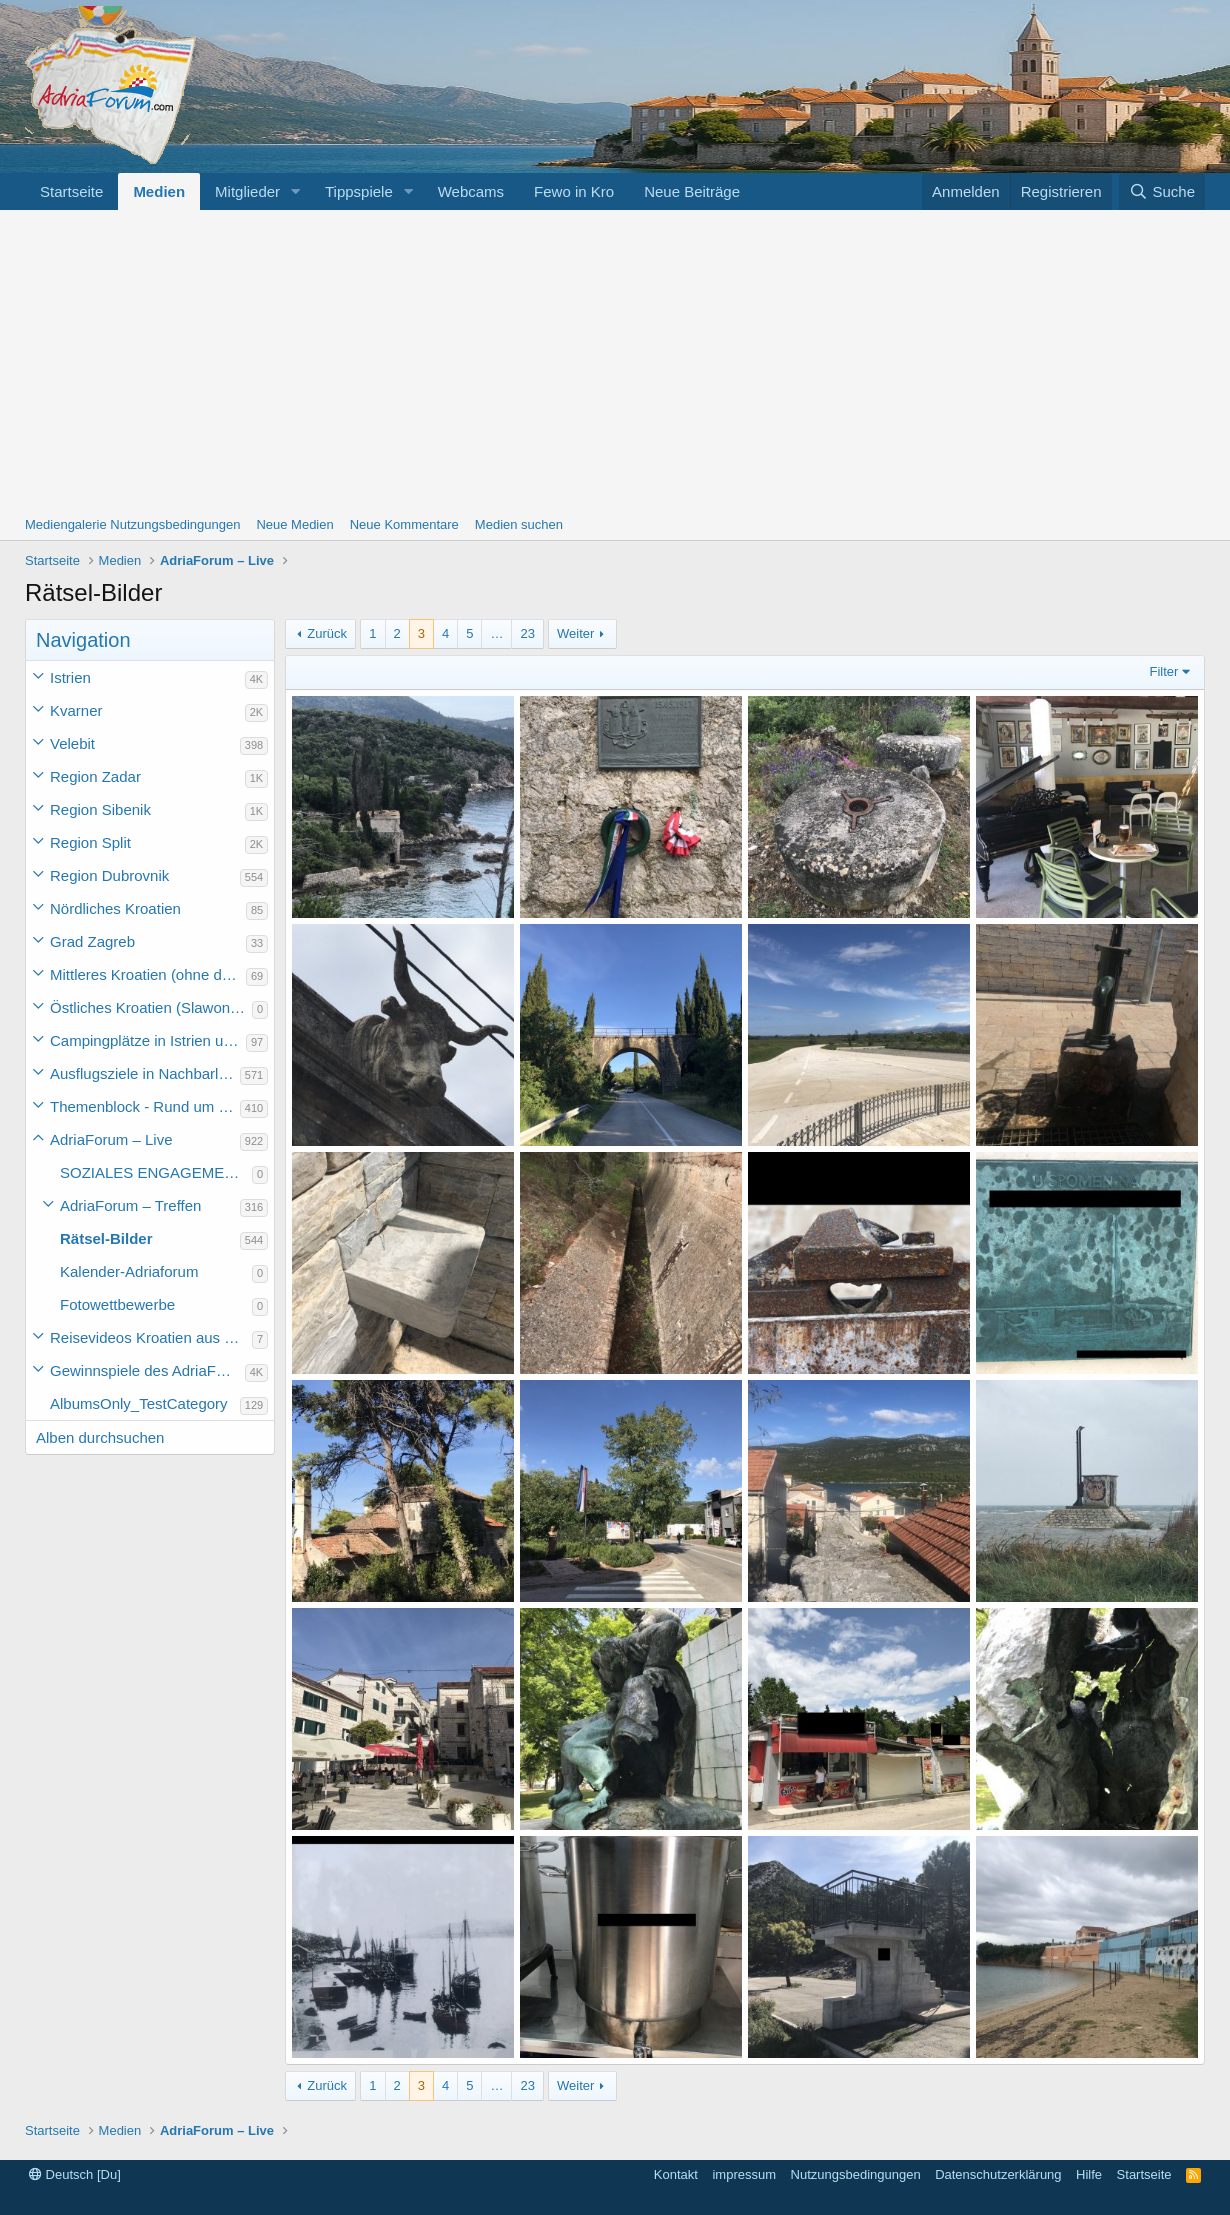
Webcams (471, 191)
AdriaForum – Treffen (130, 1205)
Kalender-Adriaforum (129, 1271)
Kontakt (676, 2174)
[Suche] (1162, 191)
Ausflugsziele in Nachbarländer (145, 1073)
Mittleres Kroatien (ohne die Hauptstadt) (148, 974)
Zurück (327, 633)
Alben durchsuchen (100, 1437)
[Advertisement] (615, 360)
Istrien (70, 677)
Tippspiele (359, 191)
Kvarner (76, 710)
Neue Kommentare (404, 524)
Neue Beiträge (692, 191)
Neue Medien (294, 524)
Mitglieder (247, 191)
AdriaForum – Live (111, 1139)
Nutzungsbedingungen (856, 2174)
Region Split (90, 842)
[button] (296, 191)
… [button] (496, 633)
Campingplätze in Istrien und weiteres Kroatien (148, 1040)
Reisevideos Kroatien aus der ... (151, 1337)
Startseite (71, 191)
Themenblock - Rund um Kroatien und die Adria (145, 1106)
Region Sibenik (100, 809)
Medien (159, 191)
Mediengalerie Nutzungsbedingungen (132, 524)
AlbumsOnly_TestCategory (139, 1403)
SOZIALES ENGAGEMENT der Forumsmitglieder (156, 1172)
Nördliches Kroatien (115, 908)
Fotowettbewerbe (117, 1304)
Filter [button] (1164, 671)
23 (527, 633)
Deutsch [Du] (75, 2174)
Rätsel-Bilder (106, 1238)
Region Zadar (95, 776)
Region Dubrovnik (109, 875)
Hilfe (1089, 2174)
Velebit (72, 743)
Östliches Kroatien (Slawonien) (151, 1007)
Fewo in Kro (574, 191)
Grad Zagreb (92, 941)
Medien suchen (519, 524)
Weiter (575, 633)
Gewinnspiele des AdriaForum (147, 1370)
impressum (744, 2174)
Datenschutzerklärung (998, 2174)
